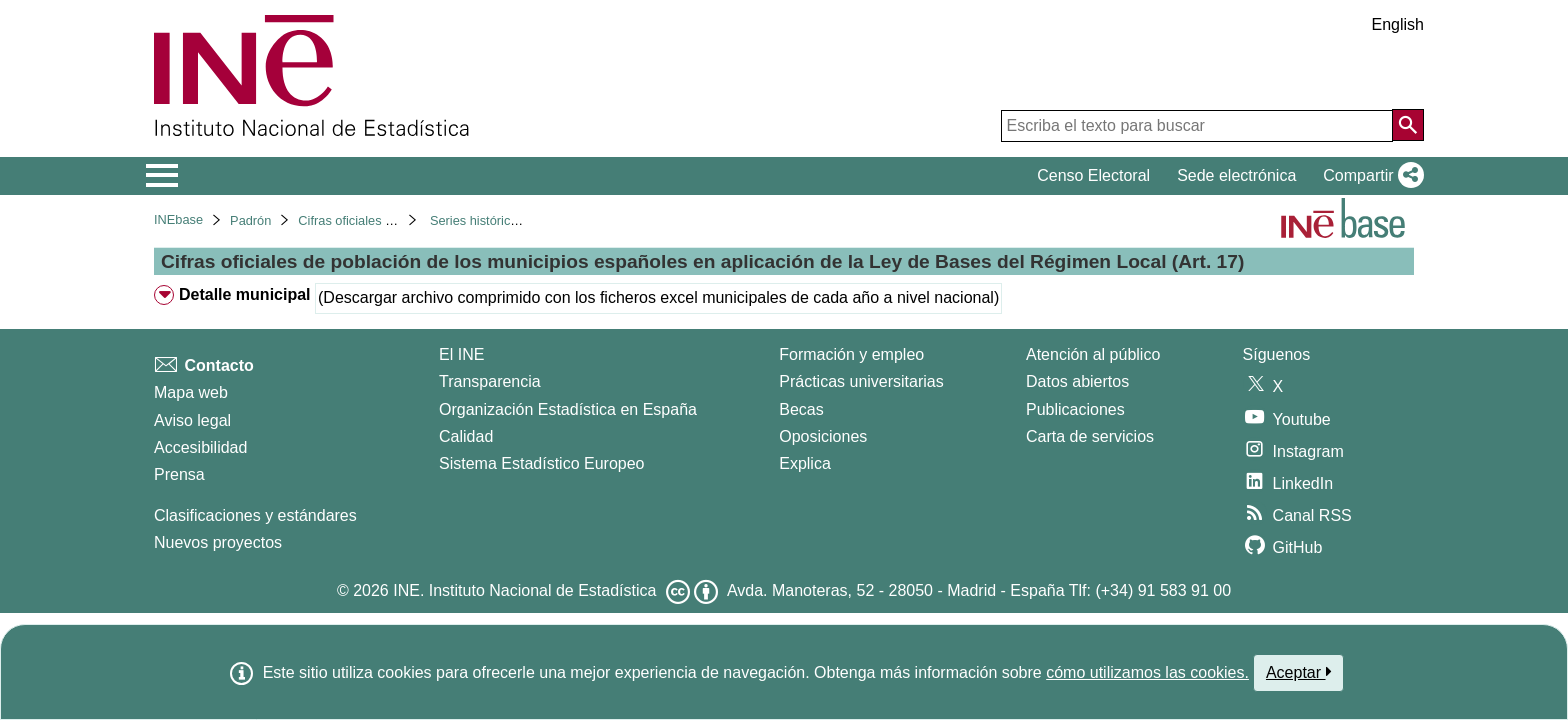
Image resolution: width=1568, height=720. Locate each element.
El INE (461, 354)
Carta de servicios (1090, 436)
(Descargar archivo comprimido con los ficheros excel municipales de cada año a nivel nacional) (658, 297)
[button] (1369, 176)
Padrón (250, 220)
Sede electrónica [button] (1236, 175)
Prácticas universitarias (861, 381)
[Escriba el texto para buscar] (1197, 126)
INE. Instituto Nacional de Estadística (524, 590)
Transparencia (490, 381)
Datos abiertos (1077, 381)
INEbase (178, 219)
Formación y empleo (851, 354)
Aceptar (1298, 672)
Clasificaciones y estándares (255, 515)
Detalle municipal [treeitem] (245, 294)
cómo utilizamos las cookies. (1147, 672)
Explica (805, 463)
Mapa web (191, 392)
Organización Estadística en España (568, 409)
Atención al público (1093, 354)
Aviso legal (192, 420)
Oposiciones (823, 436)
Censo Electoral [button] (1093, 175)
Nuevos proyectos (218, 542)
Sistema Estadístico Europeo (541, 463)
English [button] (1398, 24)
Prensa (179, 474)
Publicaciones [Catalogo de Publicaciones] (1075, 409)
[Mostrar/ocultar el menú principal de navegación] (162, 176)
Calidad (466, 436)
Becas (801, 409)
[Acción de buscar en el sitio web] (1408, 125)
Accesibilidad (200, 447)
